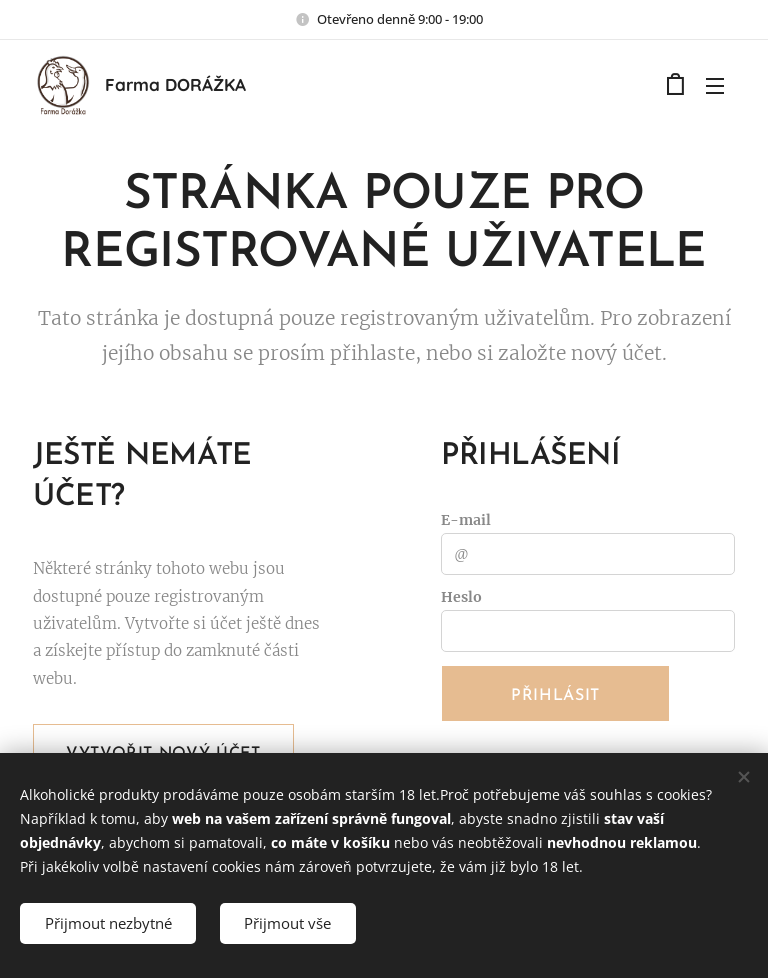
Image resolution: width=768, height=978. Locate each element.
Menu (715, 86)
